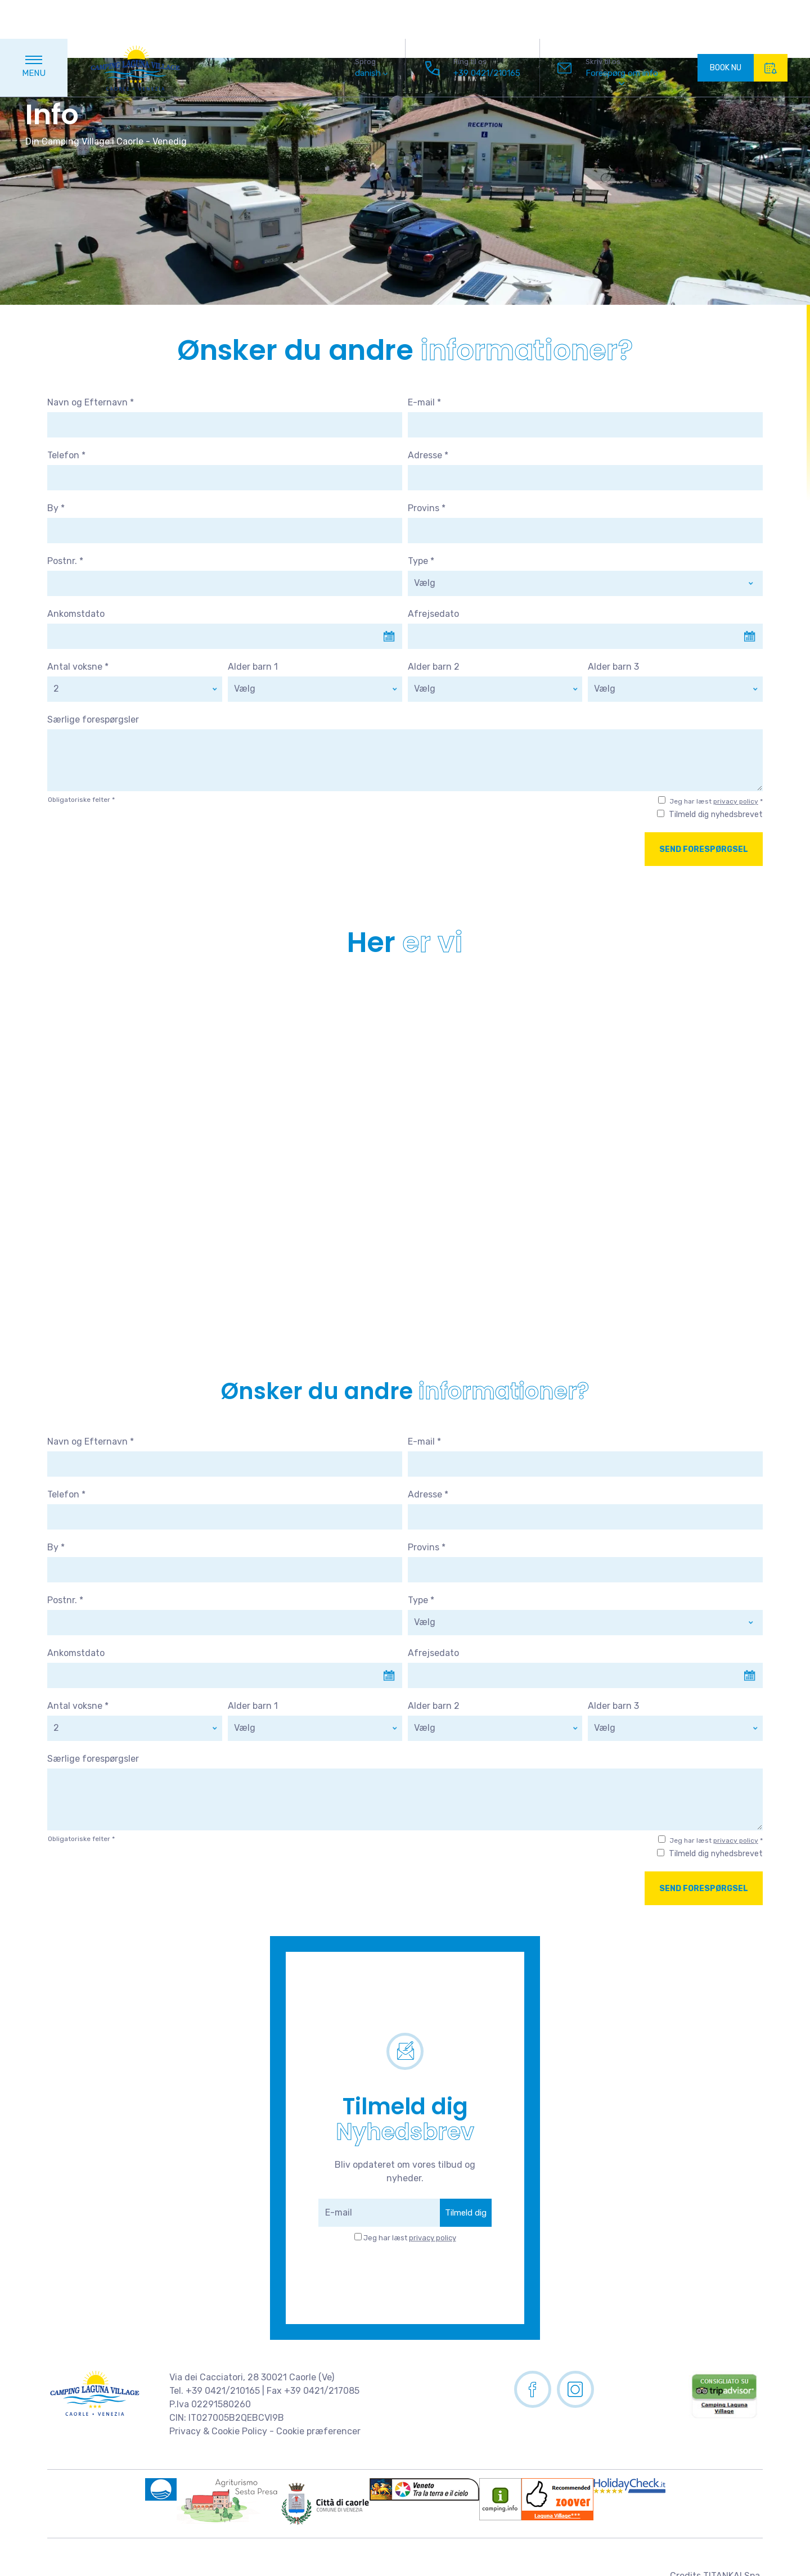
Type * (421, 561)
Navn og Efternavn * (90, 402)
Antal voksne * (78, 666)
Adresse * (428, 455)
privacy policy (735, 801)
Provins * (427, 508)
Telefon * (66, 455)
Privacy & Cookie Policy (218, 2431)
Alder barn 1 (253, 666)
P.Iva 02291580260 (210, 2404)
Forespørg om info (622, 34)
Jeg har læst (409, 2238)
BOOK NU (749, 29)
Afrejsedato (433, 613)
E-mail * (424, 402)
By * (56, 508)
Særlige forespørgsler (93, 719)
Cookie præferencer (318, 2431)
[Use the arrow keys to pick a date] (224, 636)
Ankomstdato (76, 613)
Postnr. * (65, 561)
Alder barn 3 (613, 666)
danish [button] (371, 35)
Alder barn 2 (434, 666)
